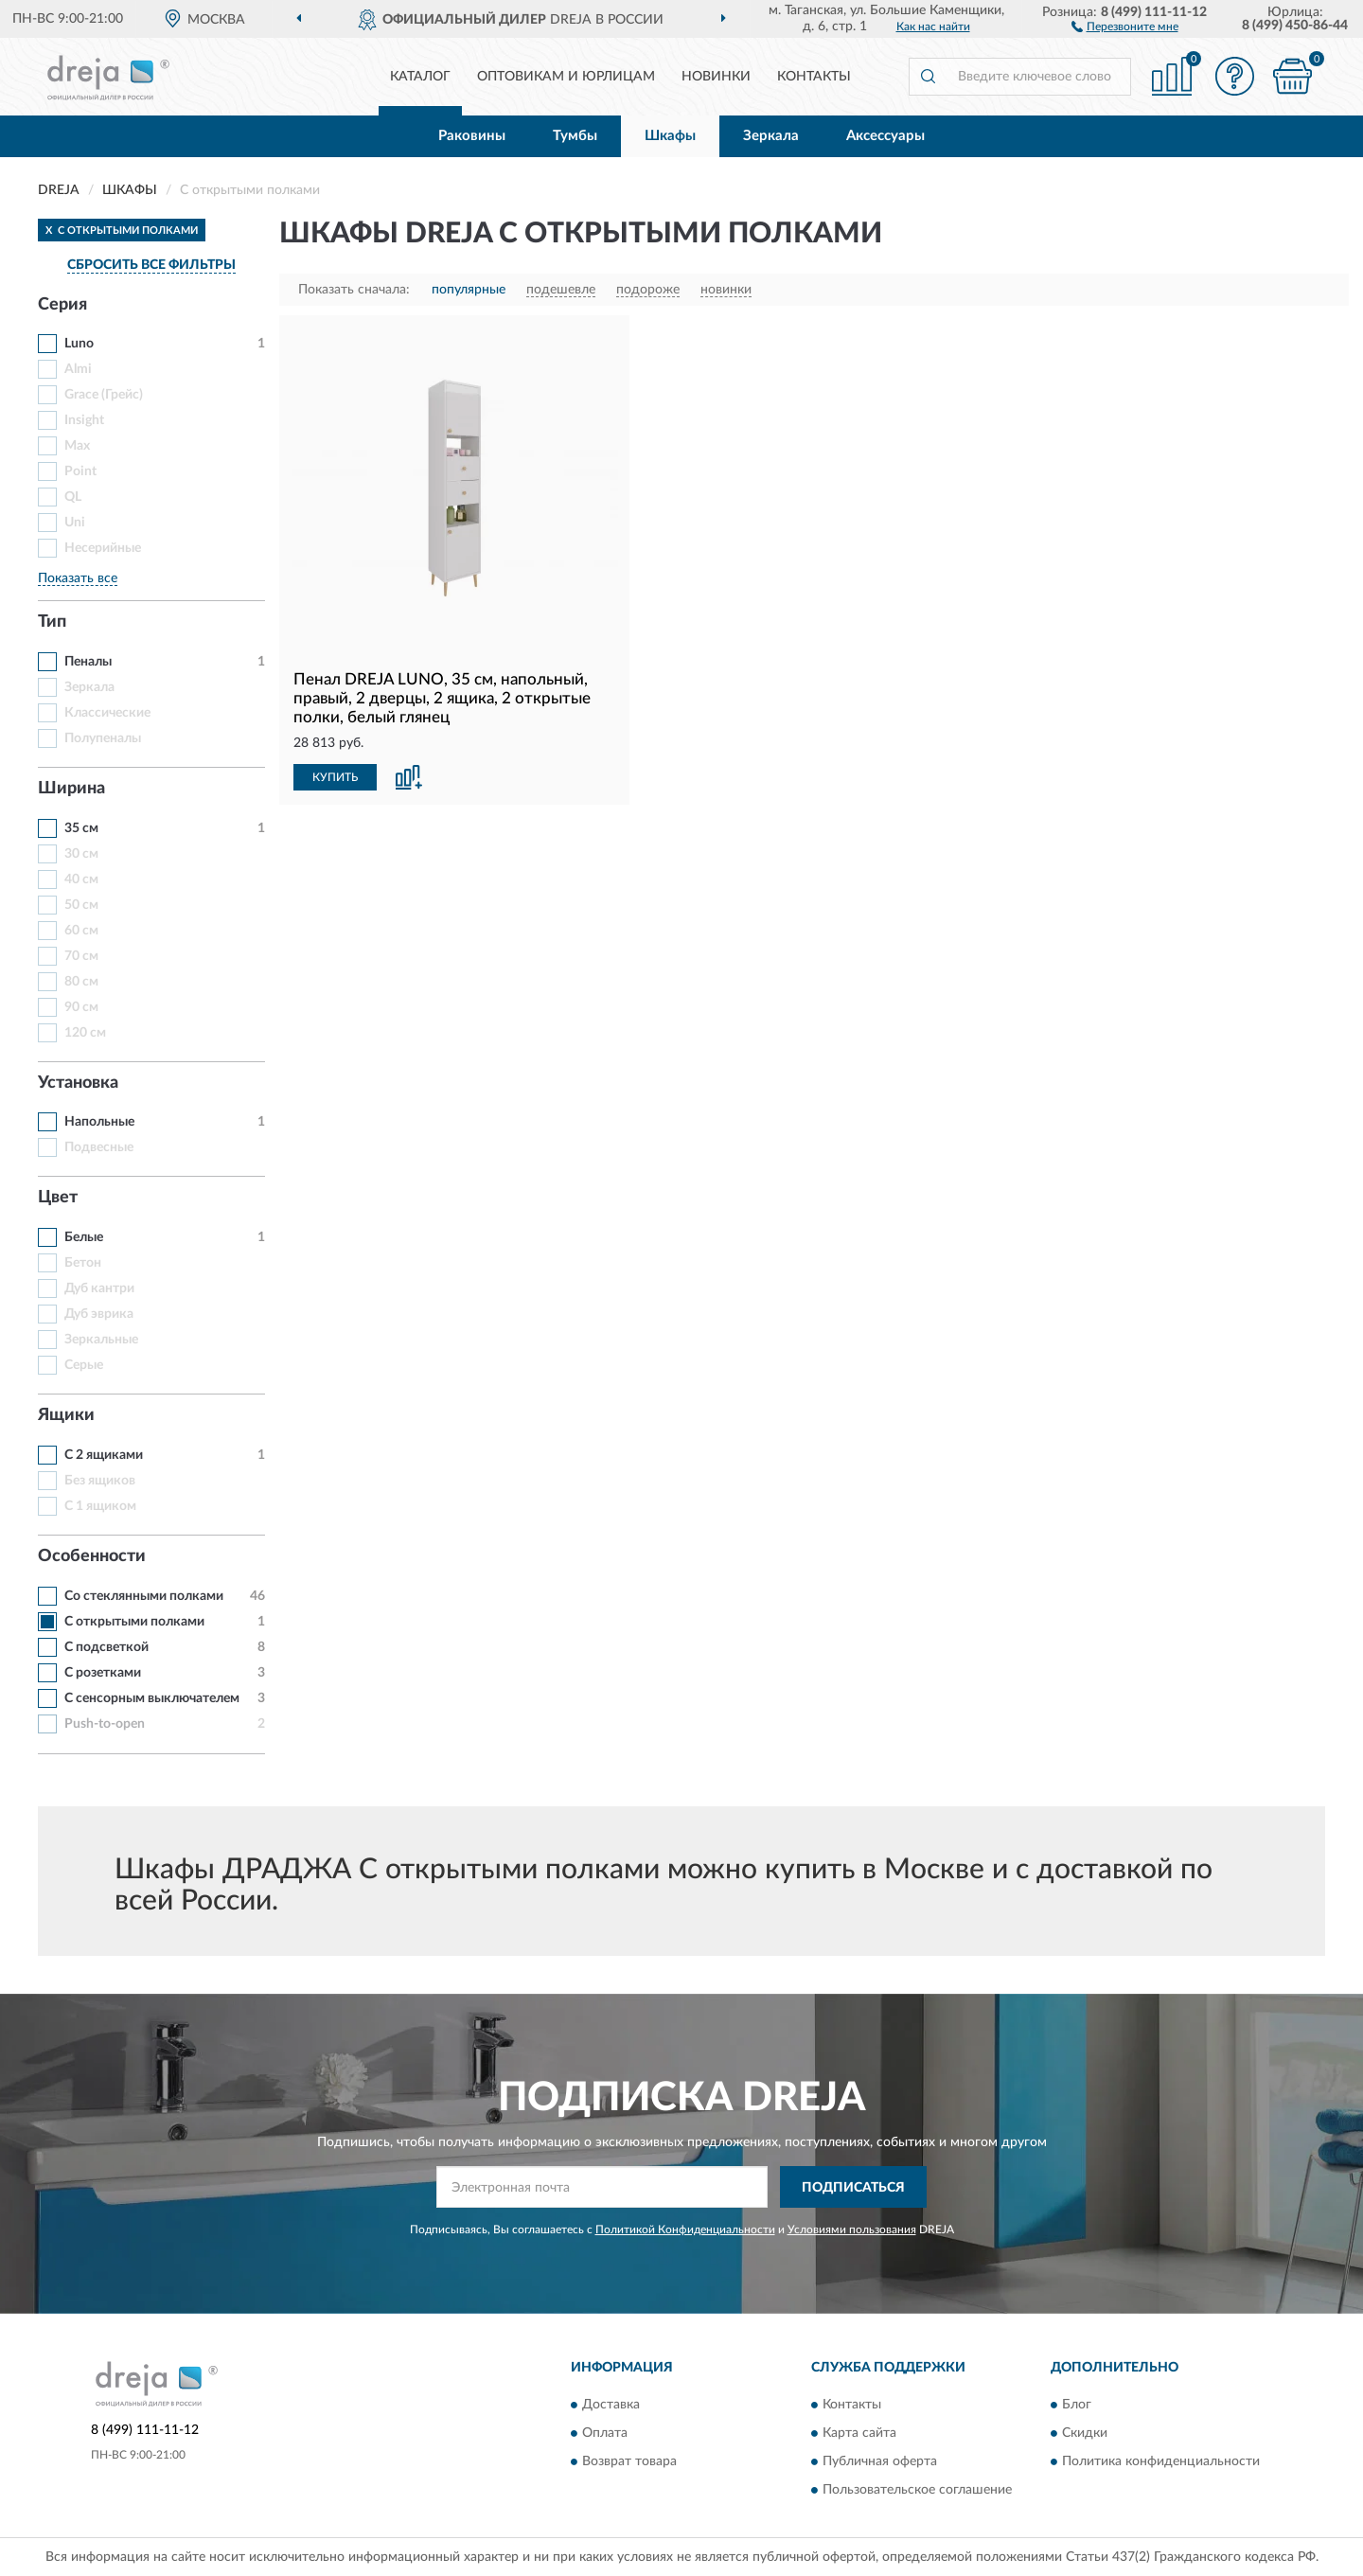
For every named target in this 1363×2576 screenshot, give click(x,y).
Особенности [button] (92, 1556)
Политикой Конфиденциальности (685, 2229)
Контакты (814, 76)
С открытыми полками (134, 1621)
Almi (78, 369)
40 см (81, 879)
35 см (81, 828)
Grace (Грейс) (103, 394)
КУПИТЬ (335, 777)
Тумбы (575, 136)
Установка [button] (78, 1083)
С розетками (102, 1672)
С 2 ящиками (103, 1455)
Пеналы (88, 661)
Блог (1076, 2404)
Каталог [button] (420, 76)
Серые (83, 1365)
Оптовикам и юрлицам (566, 76)
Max (77, 446)
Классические (107, 713)
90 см (81, 1007)
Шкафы (670, 136)
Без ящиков (99, 1480)
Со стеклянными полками (143, 1596)
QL (72, 497)
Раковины (471, 136)
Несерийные (102, 548)
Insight (84, 420)
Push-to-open (104, 1724)
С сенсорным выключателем (151, 1698)
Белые (83, 1237)
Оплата (605, 2433)
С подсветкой (106, 1647)
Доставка (611, 2404)
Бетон (82, 1263)
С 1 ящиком (100, 1506)
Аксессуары (885, 136)
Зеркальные (101, 1339)
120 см (85, 1032)
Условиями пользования (852, 2229)
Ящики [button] (66, 1415)
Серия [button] (62, 304)
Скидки (1084, 2433)
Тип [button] (52, 622)
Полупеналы (102, 738)
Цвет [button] (58, 1197)
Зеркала (771, 136)
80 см (81, 981)
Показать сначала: (354, 289)
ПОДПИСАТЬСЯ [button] (853, 2187)
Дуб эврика (98, 1314)
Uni (74, 522)
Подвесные (98, 1147)
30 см (81, 854)
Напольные (99, 1121)
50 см (81, 905)
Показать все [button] (77, 578)
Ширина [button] (71, 788)
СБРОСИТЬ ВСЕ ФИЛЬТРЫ (151, 265)
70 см (81, 956)
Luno (79, 343)
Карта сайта (859, 2433)
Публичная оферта (880, 2461)
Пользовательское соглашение (917, 2489)
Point (80, 471)
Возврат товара (629, 2461)
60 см (81, 930)
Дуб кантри (99, 1288)
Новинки (716, 76)
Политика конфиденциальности (1161, 2461)
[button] (1124, 25)
